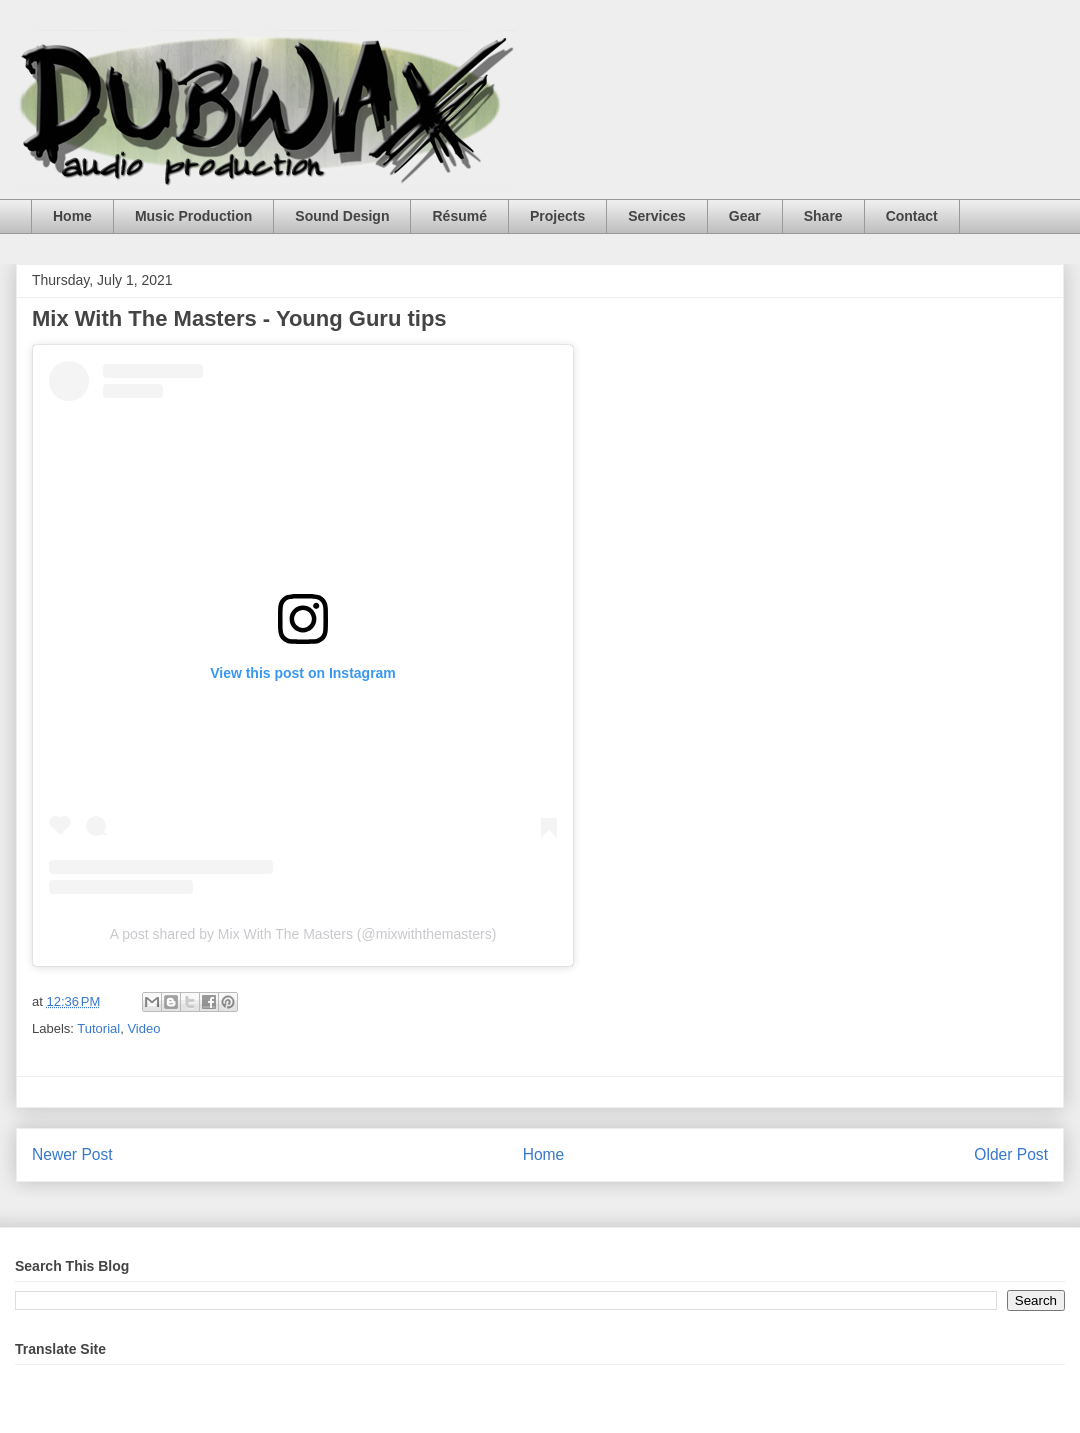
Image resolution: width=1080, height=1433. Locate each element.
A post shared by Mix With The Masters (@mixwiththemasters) (303, 934)
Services (657, 216)
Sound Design (342, 216)
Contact (912, 216)
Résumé (459, 216)
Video (143, 1028)
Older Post (1011, 1154)
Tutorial (98, 1028)
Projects (557, 216)
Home (72, 216)
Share (823, 216)
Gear (745, 216)
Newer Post (72, 1154)
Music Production (193, 216)
